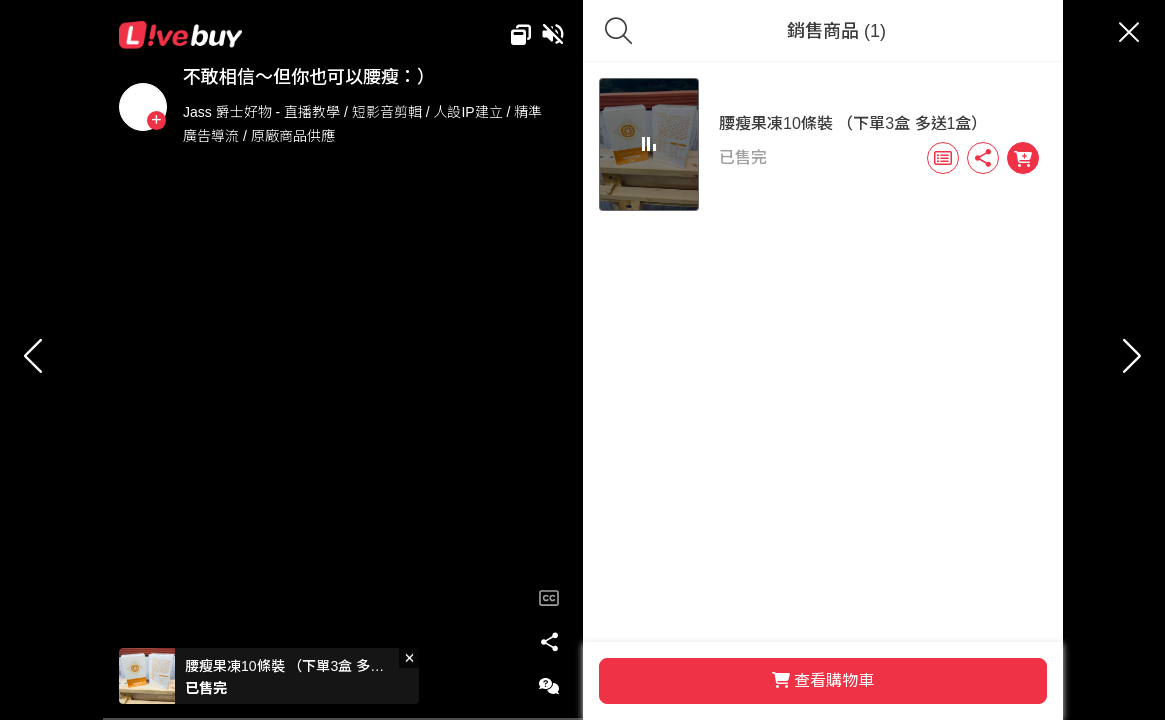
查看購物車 (785, 680)
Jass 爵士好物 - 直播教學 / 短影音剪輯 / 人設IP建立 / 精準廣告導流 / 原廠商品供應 (404, 124)
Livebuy (256, 35)
